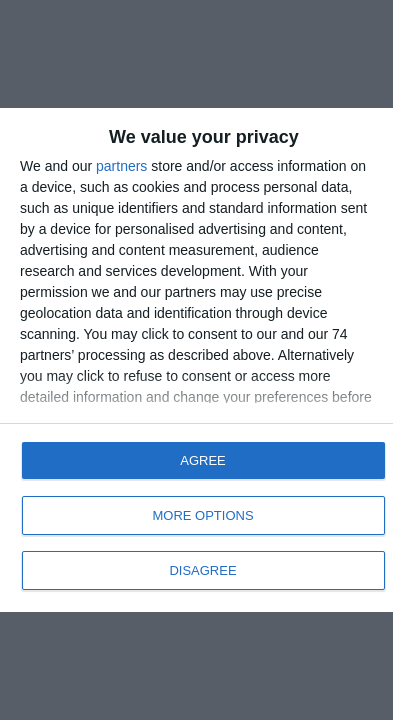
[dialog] (196, 360)
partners (121, 166)
